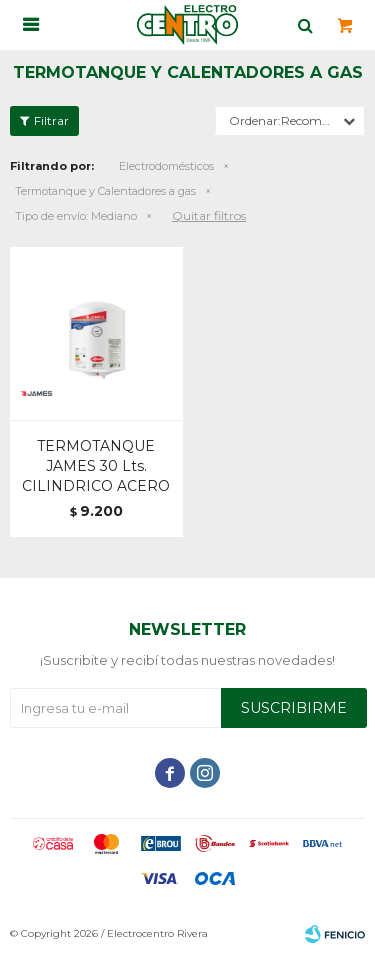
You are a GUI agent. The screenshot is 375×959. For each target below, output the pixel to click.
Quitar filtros (209, 215)
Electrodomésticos (166, 166)
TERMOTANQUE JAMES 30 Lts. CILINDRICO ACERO (96, 466)
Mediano (76, 216)
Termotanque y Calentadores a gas (105, 191)
